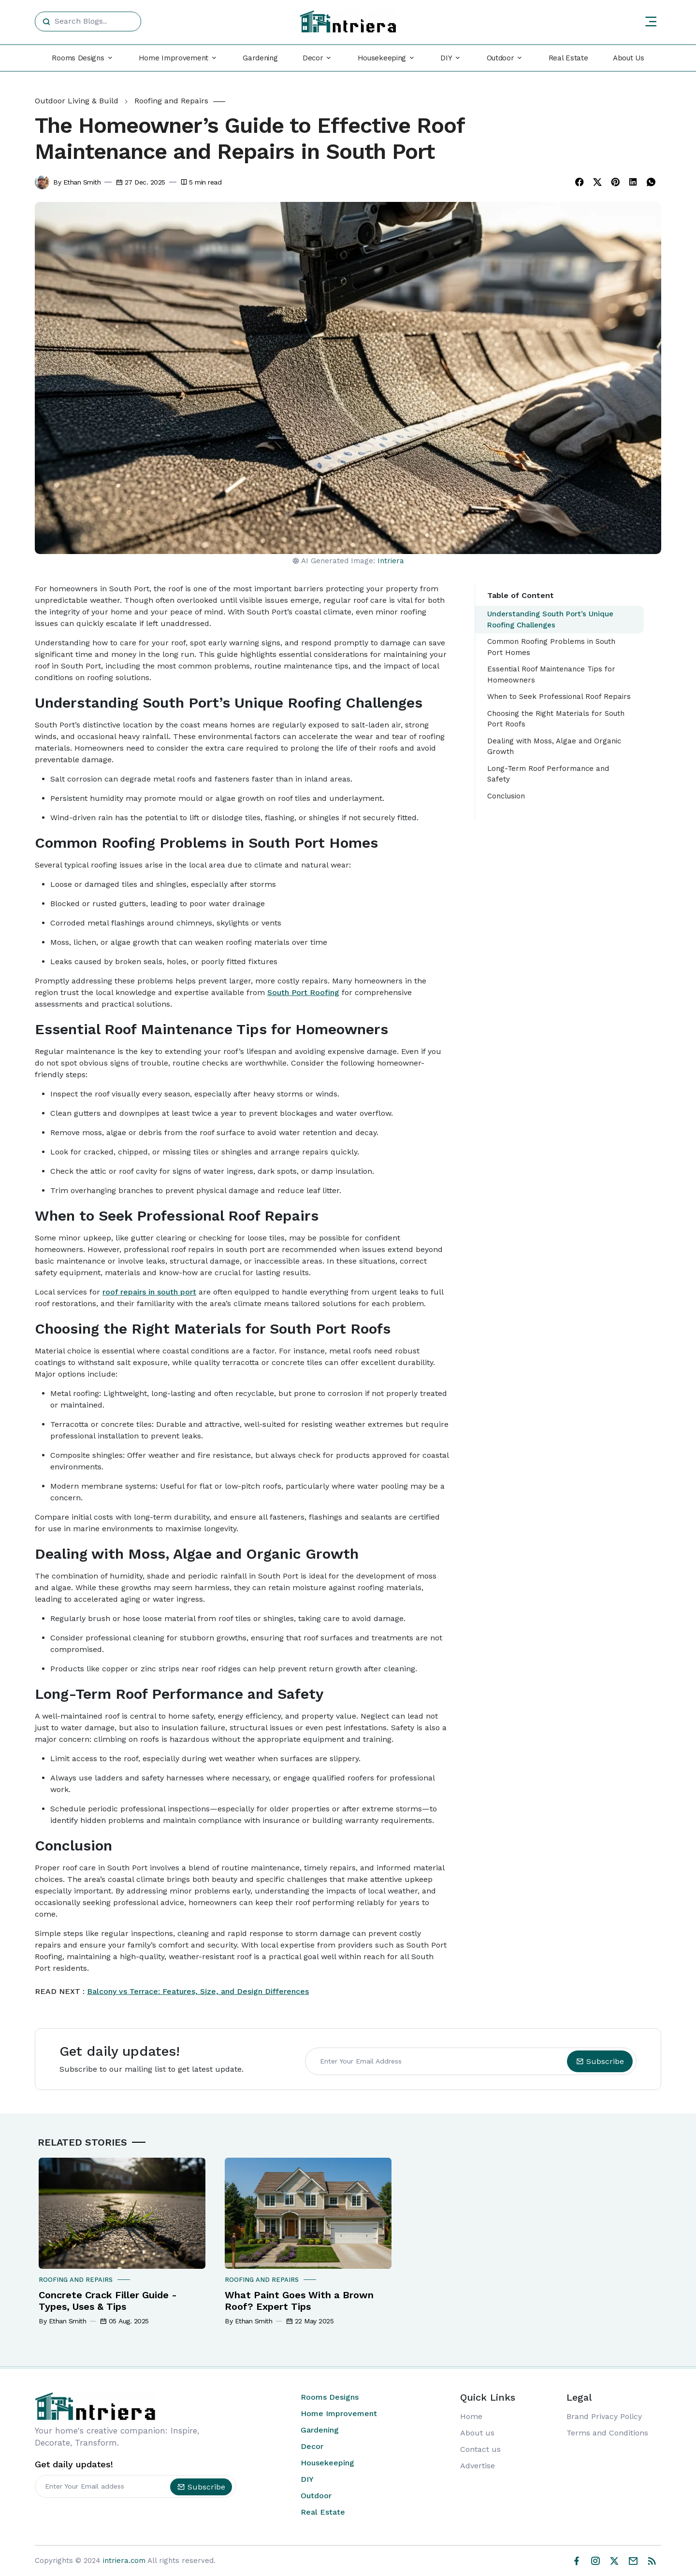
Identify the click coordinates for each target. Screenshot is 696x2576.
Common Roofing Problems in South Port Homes (551, 647)
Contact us (480, 2449)
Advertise (477, 2465)
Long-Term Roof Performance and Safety (548, 774)
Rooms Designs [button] (78, 58)
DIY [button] (446, 58)
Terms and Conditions (607, 2432)
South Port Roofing (303, 992)
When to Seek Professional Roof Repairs (559, 696)
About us (477, 2432)
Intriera (390, 560)
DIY (307, 2479)
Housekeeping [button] (382, 58)
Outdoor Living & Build (76, 100)
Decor (312, 2446)
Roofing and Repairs (171, 100)
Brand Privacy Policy (604, 2416)
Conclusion (506, 796)
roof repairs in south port (149, 1291)
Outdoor (316, 2495)
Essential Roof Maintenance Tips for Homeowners (551, 674)
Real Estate (568, 58)
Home (471, 2416)
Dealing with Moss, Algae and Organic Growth (554, 746)
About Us (628, 58)
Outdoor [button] (500, 58)
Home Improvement (339, 2413)
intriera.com (124, 2560)
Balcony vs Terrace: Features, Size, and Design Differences (198, 1991)
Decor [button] (313, 58)
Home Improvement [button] (173, 58)
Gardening (260, 58)
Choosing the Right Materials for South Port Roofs (555, 719)
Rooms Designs (330, 2397)
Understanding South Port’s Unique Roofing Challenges (550, 619)
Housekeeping (327, 2462)
